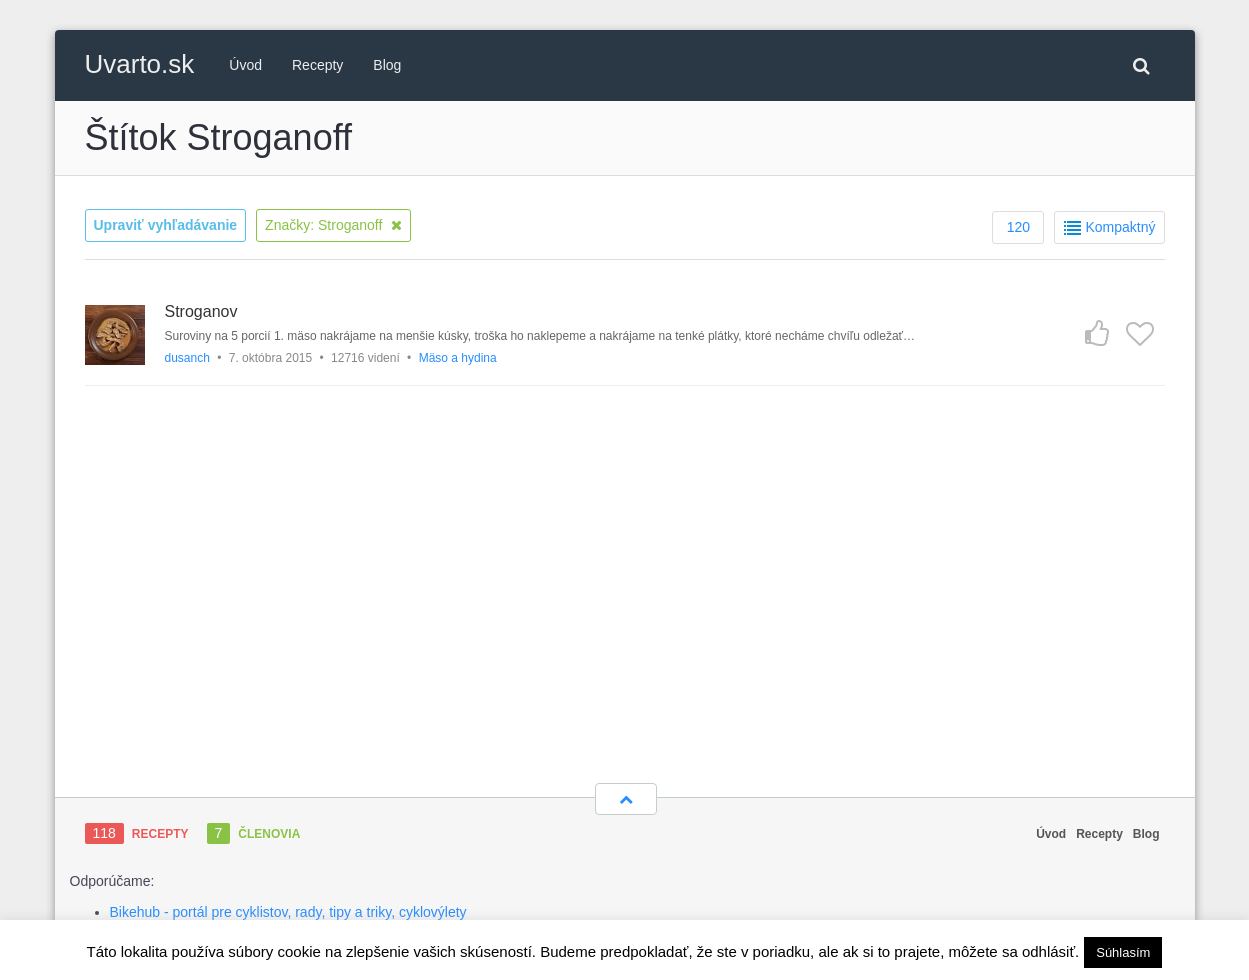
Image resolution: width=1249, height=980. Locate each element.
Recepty (317, 65)
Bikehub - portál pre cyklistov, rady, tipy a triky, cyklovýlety (288, 912)
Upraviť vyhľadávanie (166, 225)
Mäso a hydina (458, 358)
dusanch (187, 358)
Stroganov (201, 311)
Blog (387, 65)
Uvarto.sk (140, 64)
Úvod (245, 65)
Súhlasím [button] (1123, 952)
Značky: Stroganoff (333, 225)
